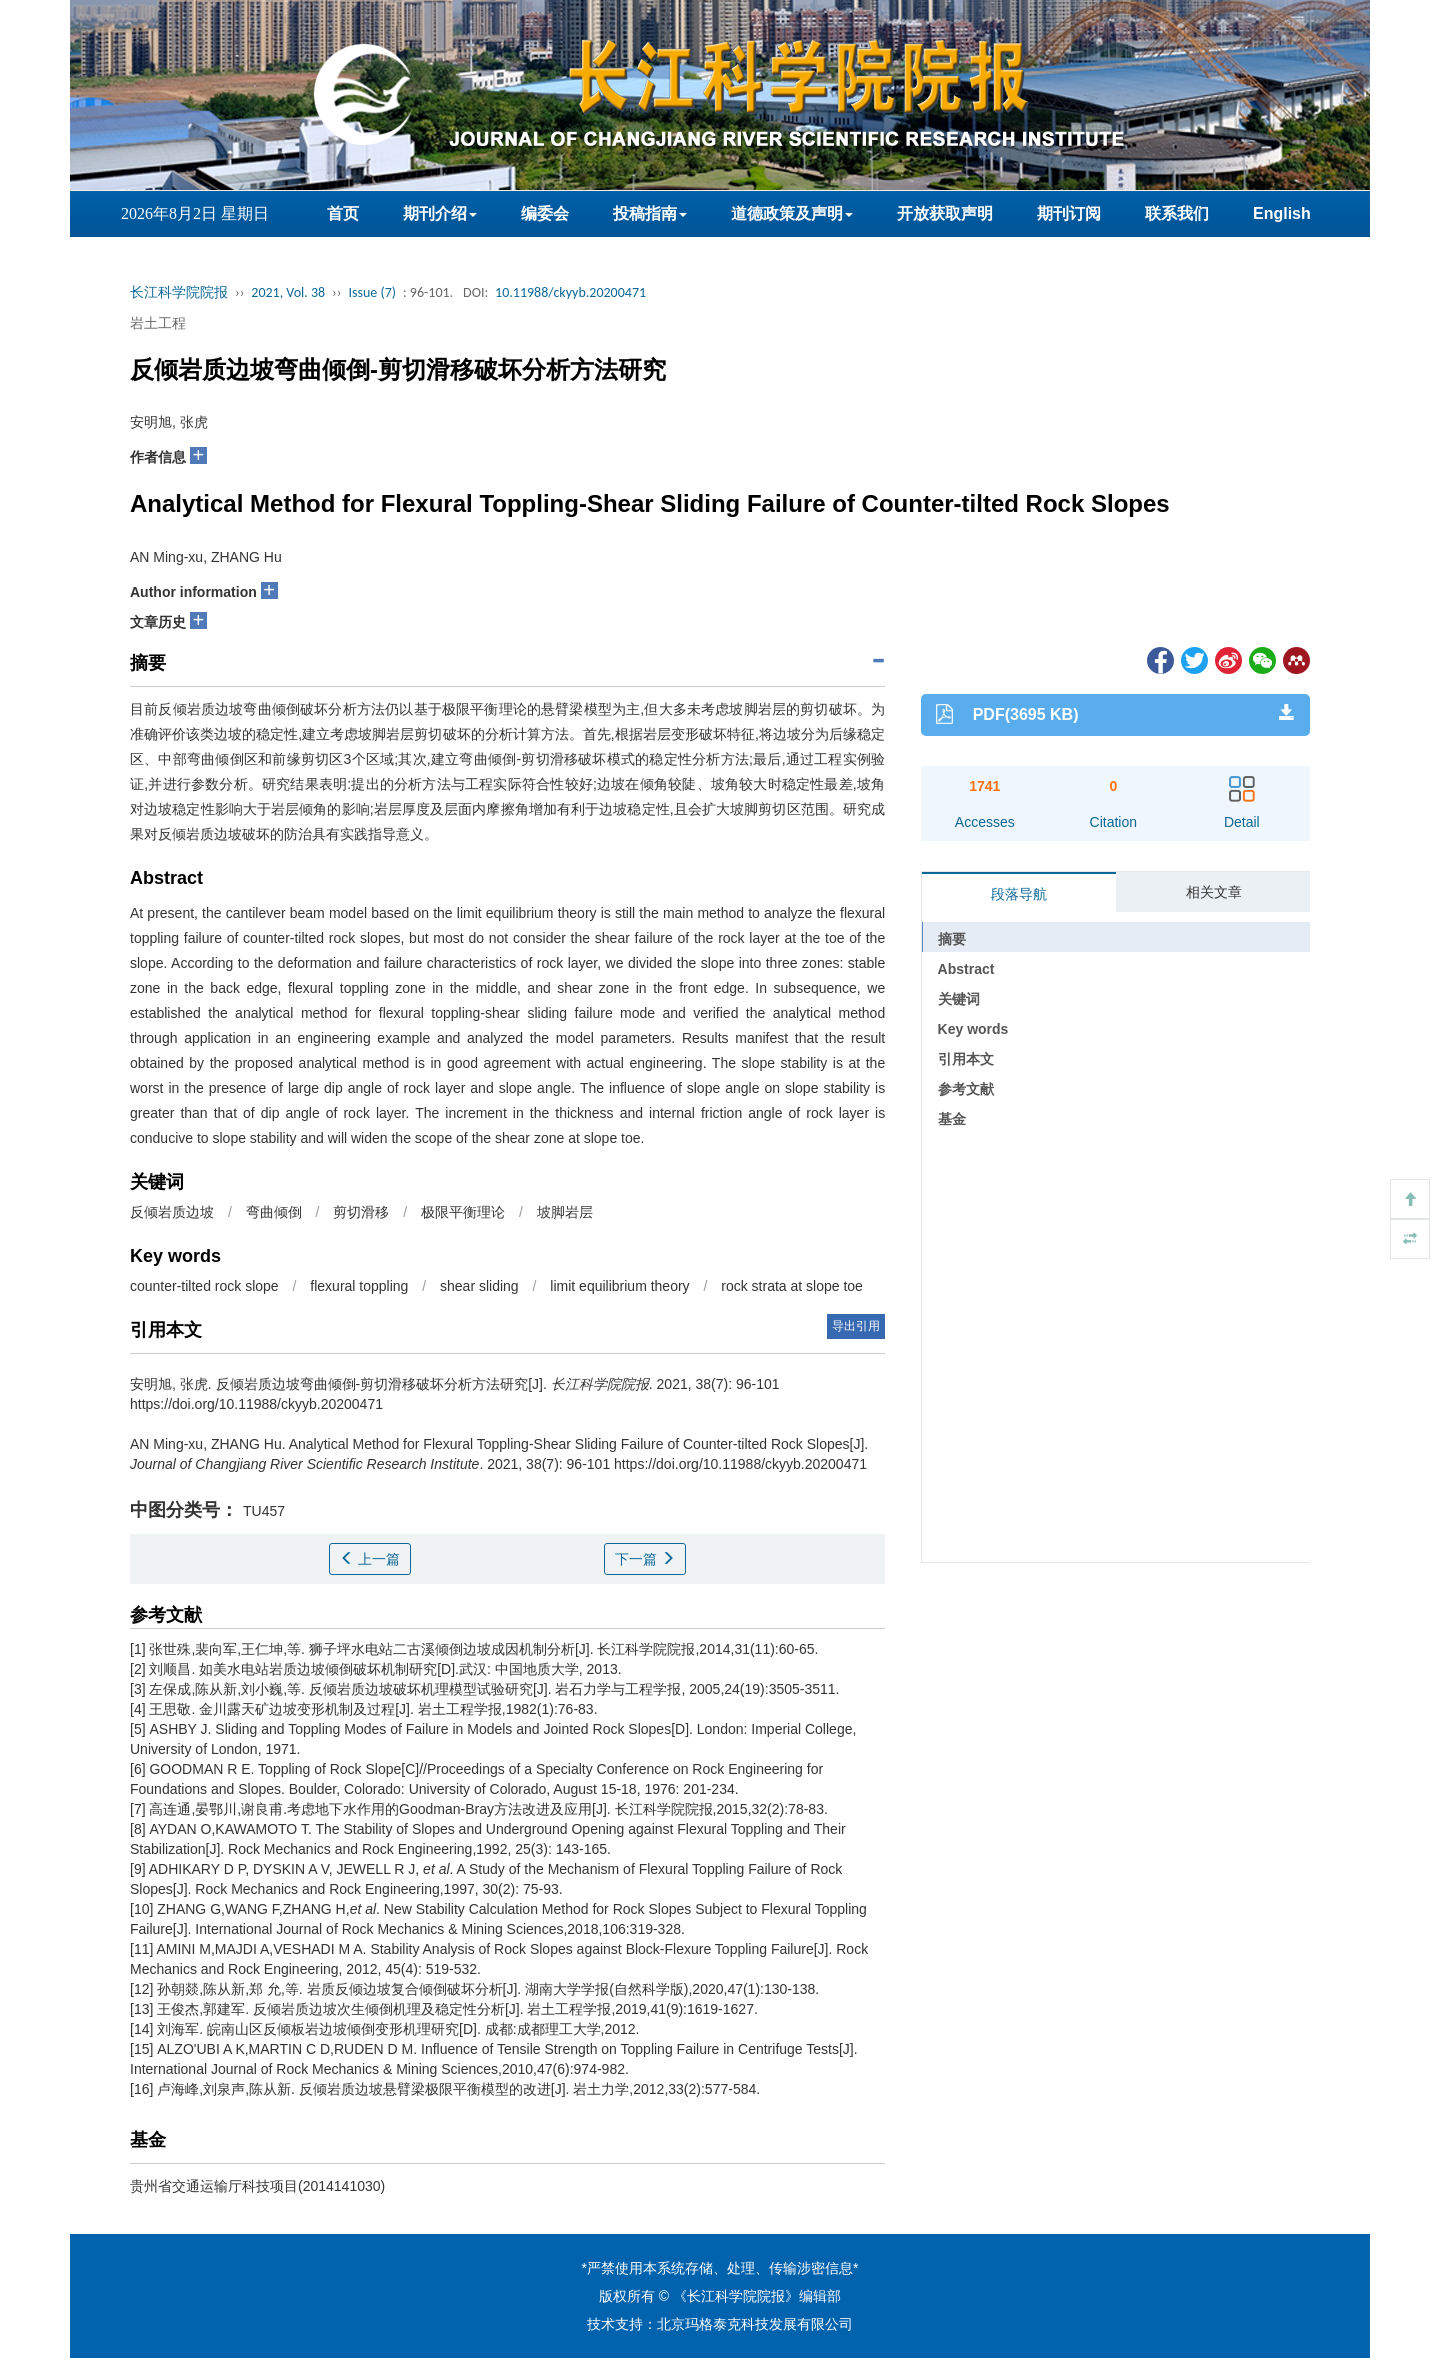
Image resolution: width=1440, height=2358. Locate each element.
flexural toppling (359, 1286)
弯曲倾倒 (274, 1212)
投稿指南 (650, 213)
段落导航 (1019, 894)
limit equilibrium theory (619, 1286)
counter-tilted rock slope (204, 1286)
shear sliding (479, 1286)
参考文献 (966, 1089)
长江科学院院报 (179, 292)
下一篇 (645, 1559)
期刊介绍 (440, 213)
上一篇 (370, 1559)
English (1282, 213)
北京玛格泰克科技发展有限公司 (755, 2324)
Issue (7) (372, 292)
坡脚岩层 (565, 1212)
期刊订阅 (1069, 213)
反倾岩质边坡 (172, 1212)
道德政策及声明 (792, 213)
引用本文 (966, 1059)
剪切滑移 (361, 1212)
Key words (973, 1029)
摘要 (952, 939)
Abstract (966, 969)
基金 (952, 1119)
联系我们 (1177, 213)
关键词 (959, 999)
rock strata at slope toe (792, 1286)
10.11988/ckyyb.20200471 (570, 292)
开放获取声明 (945, 213)
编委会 (545, 213)
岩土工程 (158, 323)
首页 (343, 213)
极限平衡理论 (463, 1212)
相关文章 (1214, 892)
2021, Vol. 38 (288, 292)
